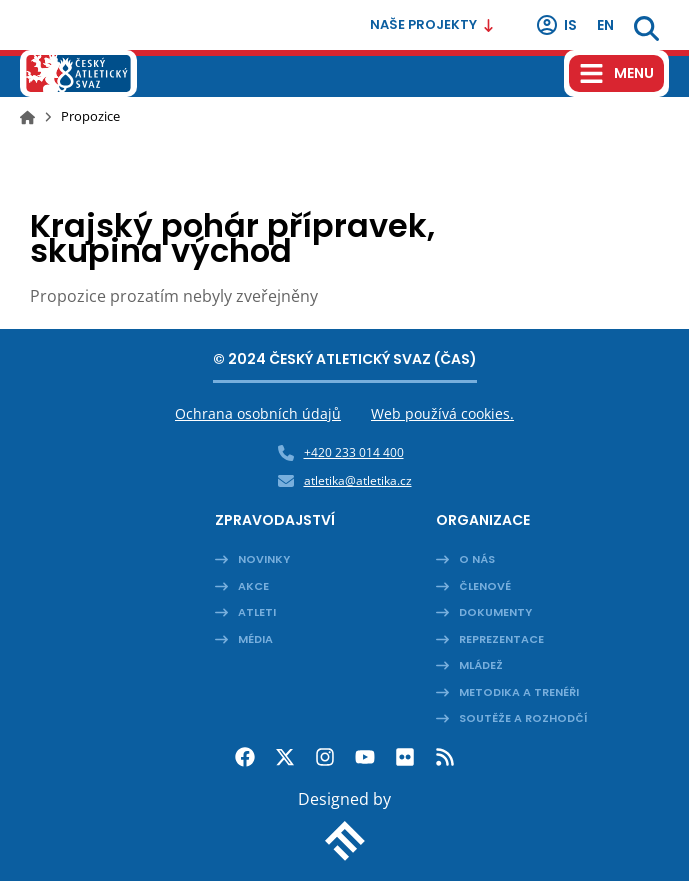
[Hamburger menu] (616, 73)
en (605, 25)
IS (556, 25)
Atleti (257, 612)
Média (255, 639)
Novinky (264, 559)
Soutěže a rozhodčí (523, 718)
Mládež (481, 665)
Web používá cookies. (442, 413)
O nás (477, 559)
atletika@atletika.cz (358, 480)
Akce (253, 586)
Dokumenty (495, 612)
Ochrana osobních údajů (258, 413)
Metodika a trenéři (519, 692)
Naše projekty (432, 24)
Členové (485, 586)
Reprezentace (501, 639)
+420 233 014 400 (354, 452)
